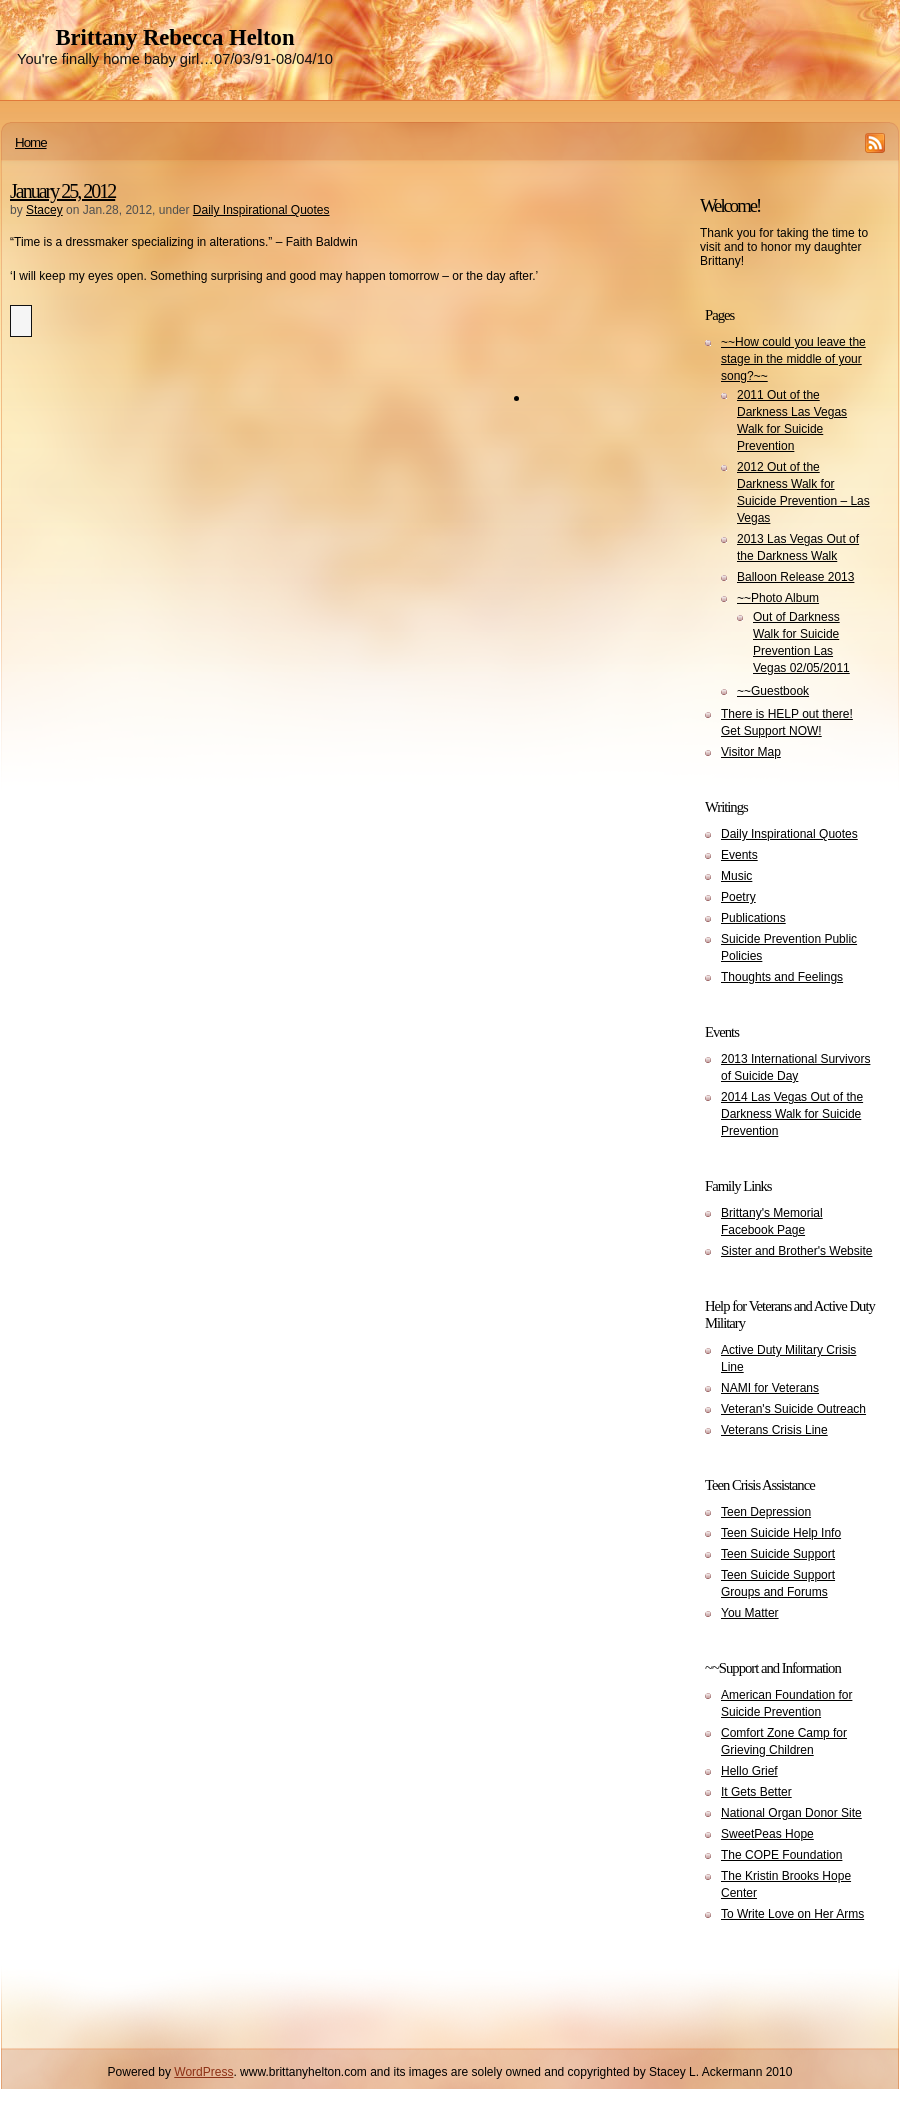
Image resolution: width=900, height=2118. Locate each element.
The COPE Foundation (781, 1855)
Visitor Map (751, 752)
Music (736, 876)
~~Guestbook (773, 691)
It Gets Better (756, 1792)
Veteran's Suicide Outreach (793, 1409)
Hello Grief (749, 1771)
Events (739, 855)
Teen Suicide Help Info (781, 1533)
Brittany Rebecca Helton (174, 37)
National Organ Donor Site (791, 1813)
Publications (753, 918)
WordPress (203, 2072)
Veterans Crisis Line (774, 1430)
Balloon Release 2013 (795, 577)
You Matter (750, 1613)
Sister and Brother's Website (796, 1251)
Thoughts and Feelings (782, 977)
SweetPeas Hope (767, 1834)
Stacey (44, 210)
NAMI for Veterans (770, 1388)
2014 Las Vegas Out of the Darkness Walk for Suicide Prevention (792, 1114)
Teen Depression (766, 1512)
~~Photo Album (778, 598)
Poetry (738, 897)
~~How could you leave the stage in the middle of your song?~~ (793, 359)
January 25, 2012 (62, 191)
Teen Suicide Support (778, 1554)
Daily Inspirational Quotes (261, 210)
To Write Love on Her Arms (792, 1914)
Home (31, 142)
